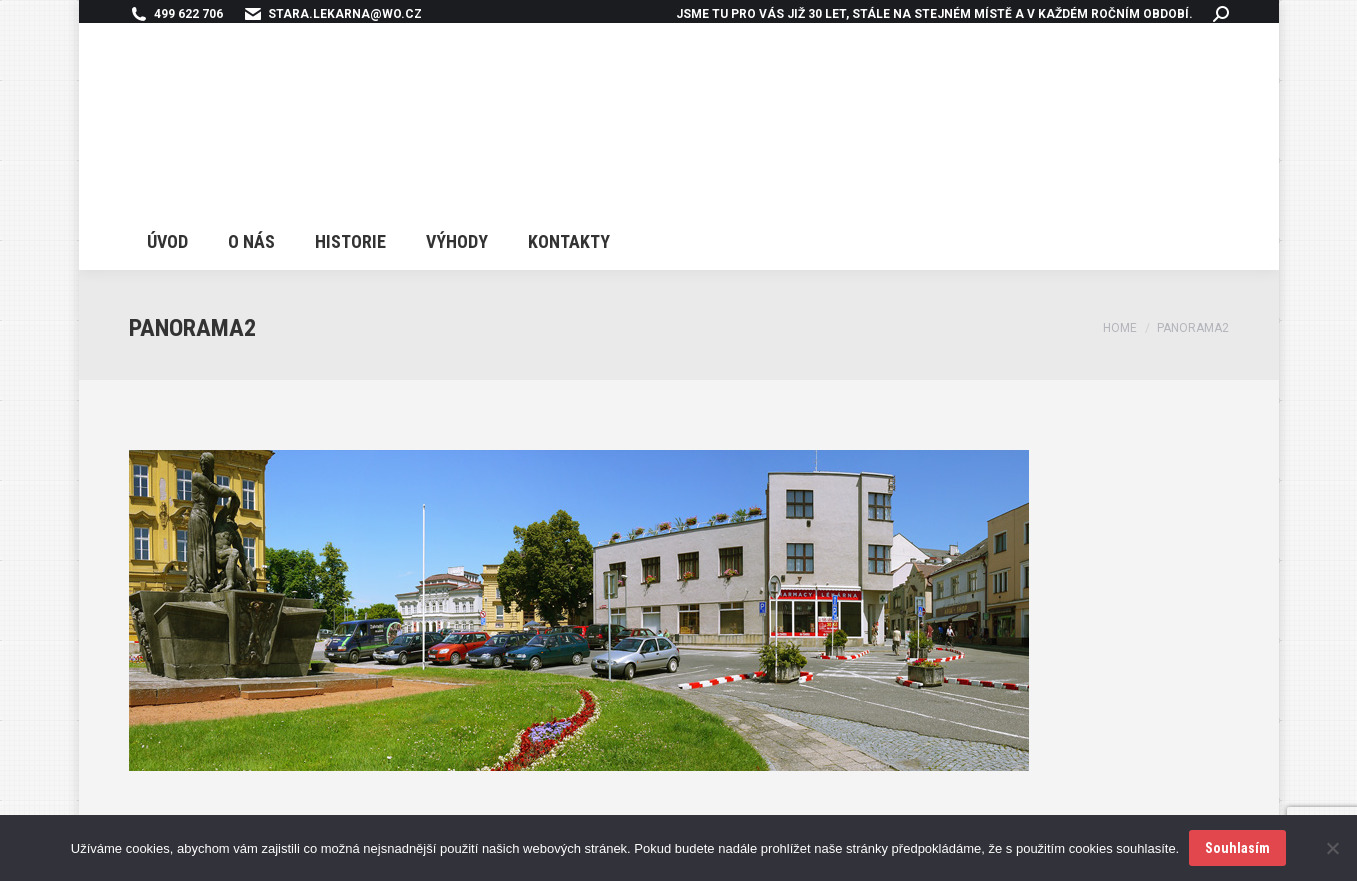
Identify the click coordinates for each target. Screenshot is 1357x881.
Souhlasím (1237, 848)
